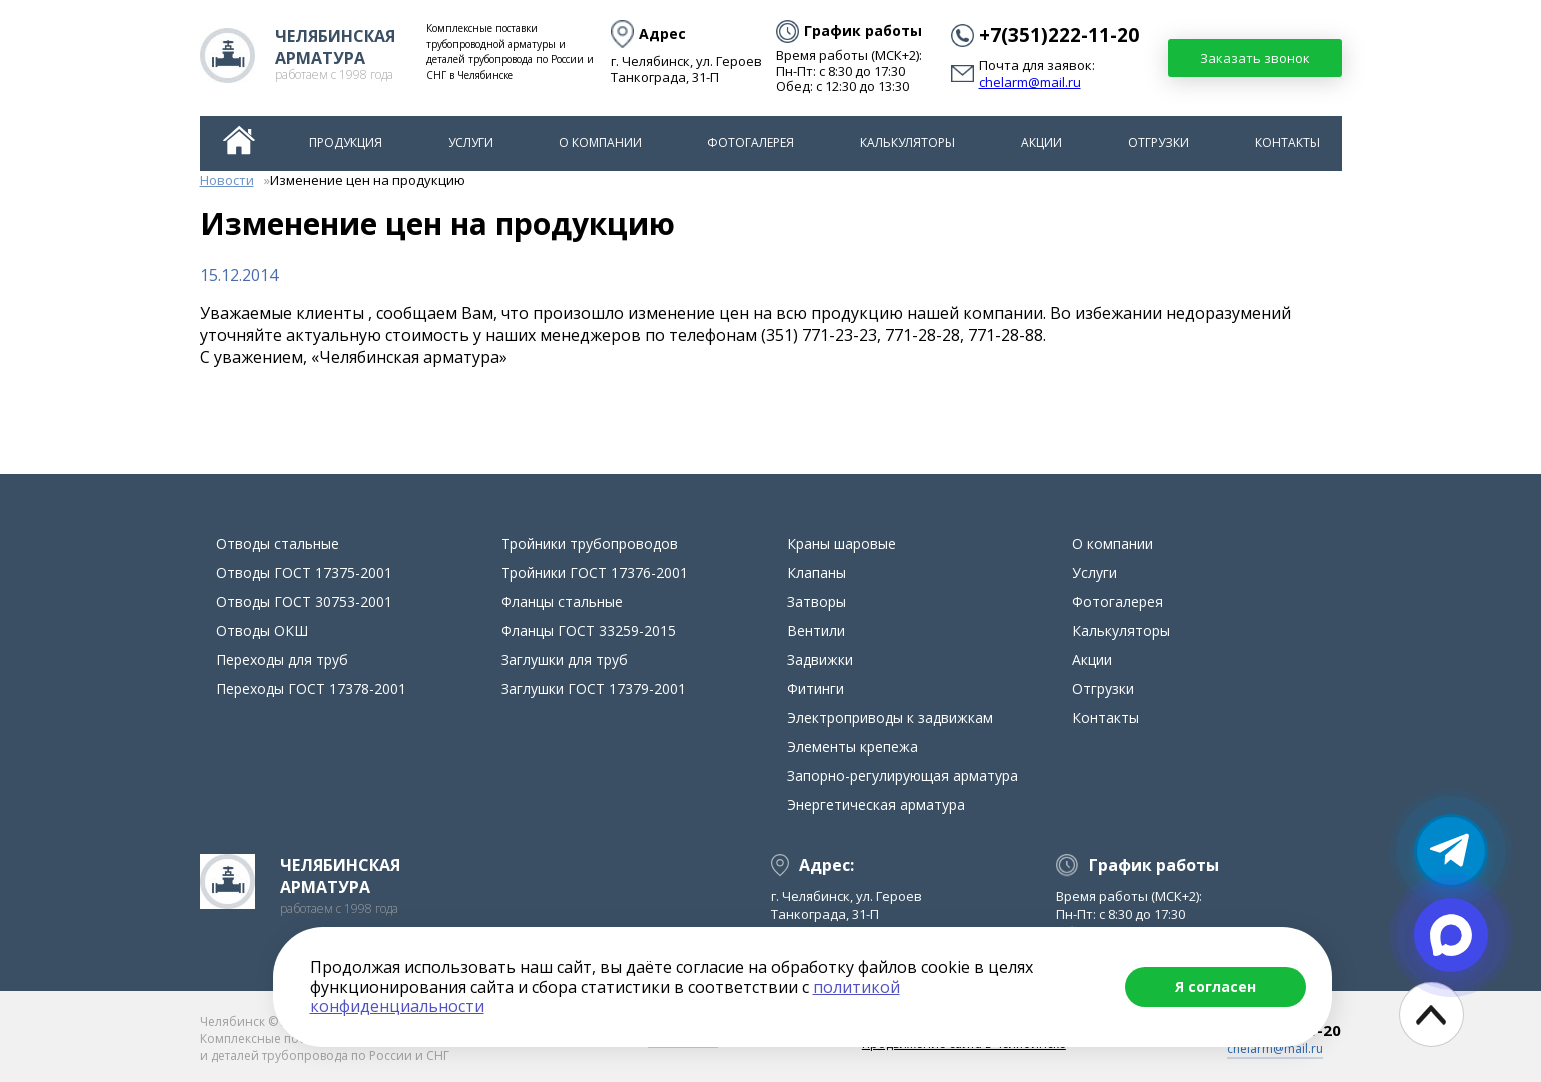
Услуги (470, 142)
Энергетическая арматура (876, 804)
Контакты (1287, 142)
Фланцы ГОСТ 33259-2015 (588, 630)
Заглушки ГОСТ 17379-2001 (593, 688)
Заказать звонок (1255, 58)
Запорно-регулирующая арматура (902, 775)
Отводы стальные (277, 543)
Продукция (345, 142)
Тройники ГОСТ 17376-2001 (594, 572)
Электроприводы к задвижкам (890, 717)
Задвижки (820, 659)
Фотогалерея (750, 142)
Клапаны (816, 572)
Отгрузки (1158, 142)
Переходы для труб (282, 659)
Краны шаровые (841, 543)
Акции (1041, 142)
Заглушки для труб (564, 659)
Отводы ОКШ (262, 630)
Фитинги (815, 688)
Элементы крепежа (852, 746)
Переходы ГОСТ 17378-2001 (311, 688)
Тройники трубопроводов (589, 543)
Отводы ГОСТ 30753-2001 (304, 601)
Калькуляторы (907, 142)
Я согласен (1215, 986)
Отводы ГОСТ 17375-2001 (304, 572)
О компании (600, 142)
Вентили (816, 630)
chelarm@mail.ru (1030, 83)
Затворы (816, 601)
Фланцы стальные (562, 601)
